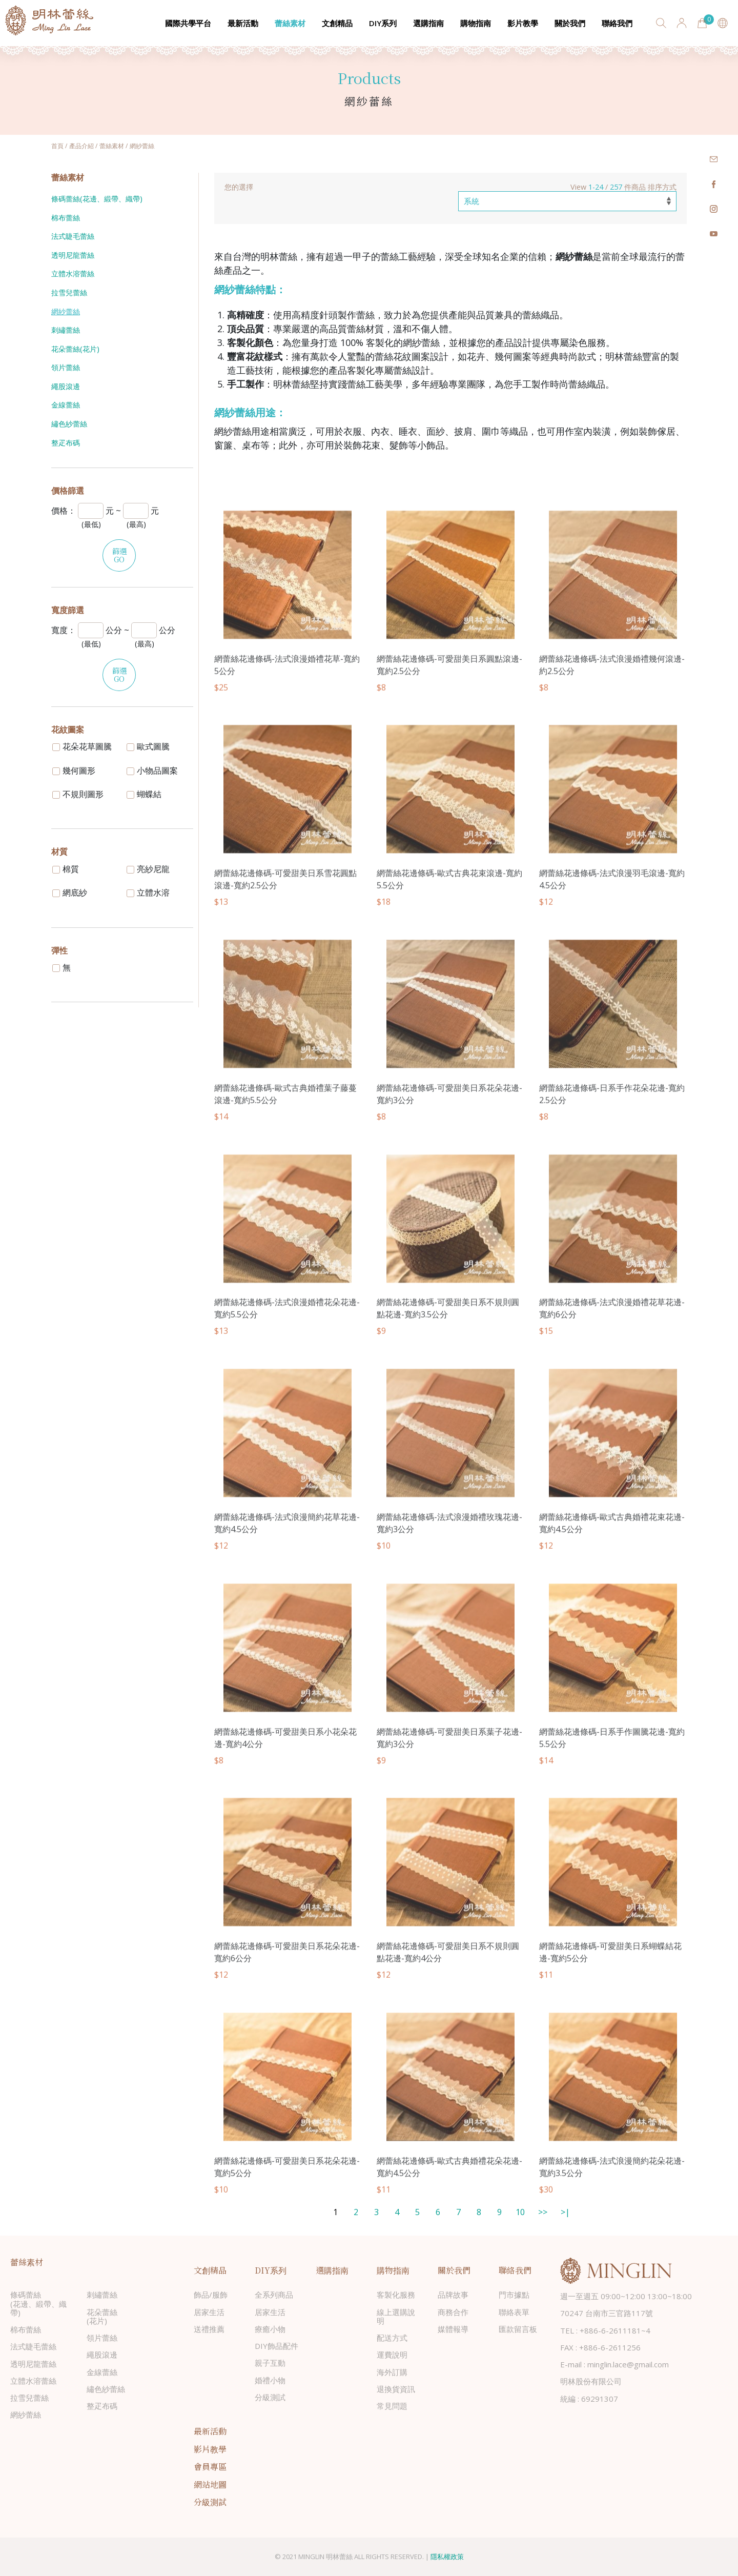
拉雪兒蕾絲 (69, 292)
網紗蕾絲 (65, 311)
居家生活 (209, 2312)
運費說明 (392, 2354)
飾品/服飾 (211, 2294)
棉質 (65, 869)
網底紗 (69, 892)
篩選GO (119, 555)
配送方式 (392, 2337)
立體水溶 (148, 892)
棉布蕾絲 (65, 217)
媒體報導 (453, 2329)
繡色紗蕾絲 (69, 424)
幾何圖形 (73, 770)
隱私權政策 (447, 2556)
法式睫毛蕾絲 (72, 236)
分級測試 (270, 2397)
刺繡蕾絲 (65, 330)
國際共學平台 (188, 23)
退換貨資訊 (396, 2389)
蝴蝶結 (144, 794)
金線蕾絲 (65, 405)
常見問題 (392, 2406)
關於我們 (570, 23)
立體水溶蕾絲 (72, 273)
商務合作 (453, 2312)
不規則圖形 (78, 794)
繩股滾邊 (65, 386)
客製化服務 (396, 2294)
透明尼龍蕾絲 (72, 255)
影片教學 (522, 23)
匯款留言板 (518, 2329)
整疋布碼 (65, 443)
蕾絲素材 (290, 23)
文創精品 (337, 23)
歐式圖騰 (148, 746)
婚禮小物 (270, 2380)
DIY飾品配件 (276, 2346)
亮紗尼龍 (148, 869)
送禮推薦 (209, 2329)
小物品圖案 (152, 770)
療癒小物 (270, 2329)
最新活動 (243, 23)
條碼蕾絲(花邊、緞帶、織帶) (96, 199)
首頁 (57, 145)
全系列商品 (274, 2294)
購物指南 (475, 23)
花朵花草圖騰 (82, 746)
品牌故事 (453, 2294)
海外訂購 (392, 2372)
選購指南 (428, 23)
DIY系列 (383, 23)
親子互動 (270, 2363)
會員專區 (210, 2466)
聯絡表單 (514, 2312)
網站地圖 (210, 2484)
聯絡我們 (617, 23)
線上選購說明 (396, 2316)
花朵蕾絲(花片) (75, 349)
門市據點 (514, 2294)
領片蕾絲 (65, 367)
